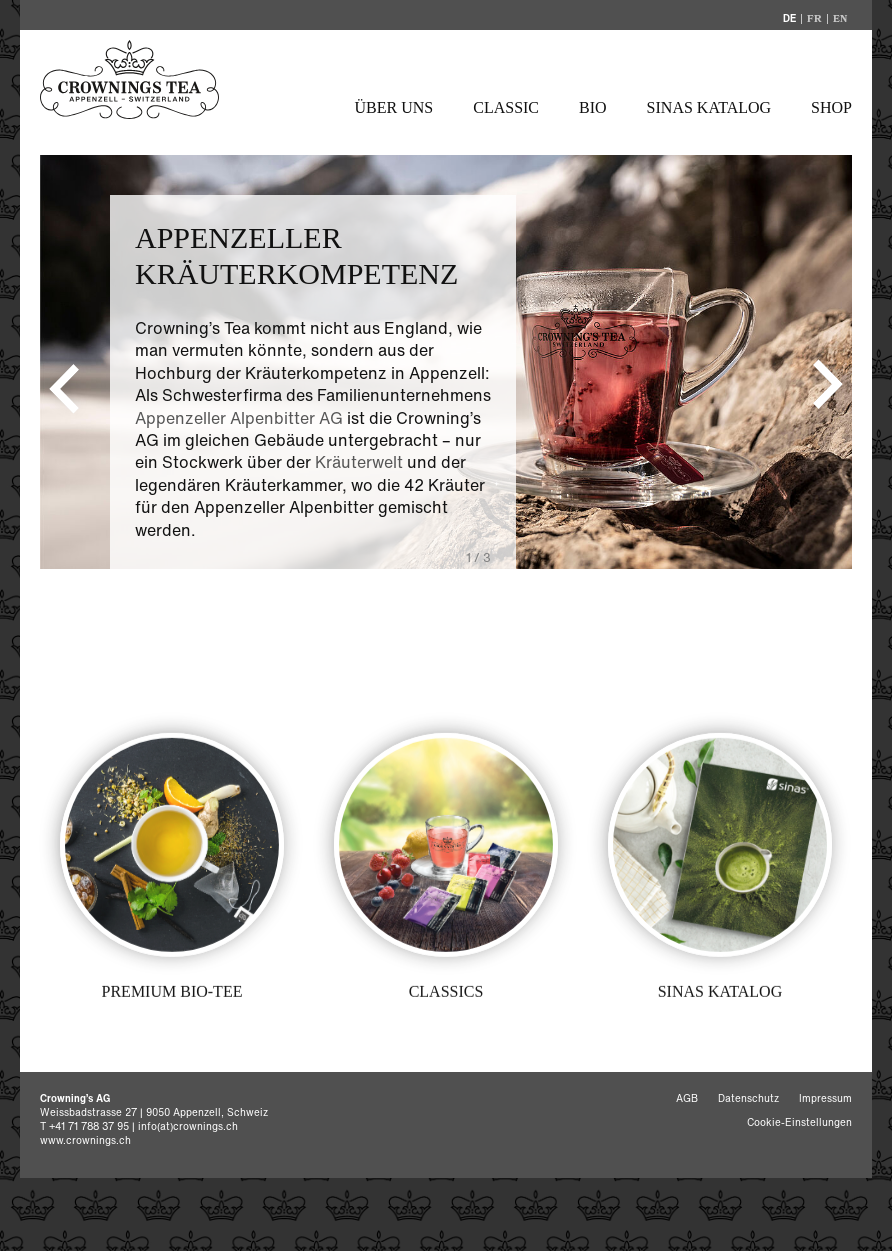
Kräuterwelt (359, 462)
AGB (687, 1098)
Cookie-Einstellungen (799, 1122)
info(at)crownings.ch (188, 1126)
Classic (506, 107)
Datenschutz (748, 1098)
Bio (593, 107)
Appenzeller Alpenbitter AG (239, 418)
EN (840, 19)
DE (789, 18)
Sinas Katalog (709, 107)
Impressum (825, 1098)
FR (814, 19)
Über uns (394, 107)
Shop (831, 107)
